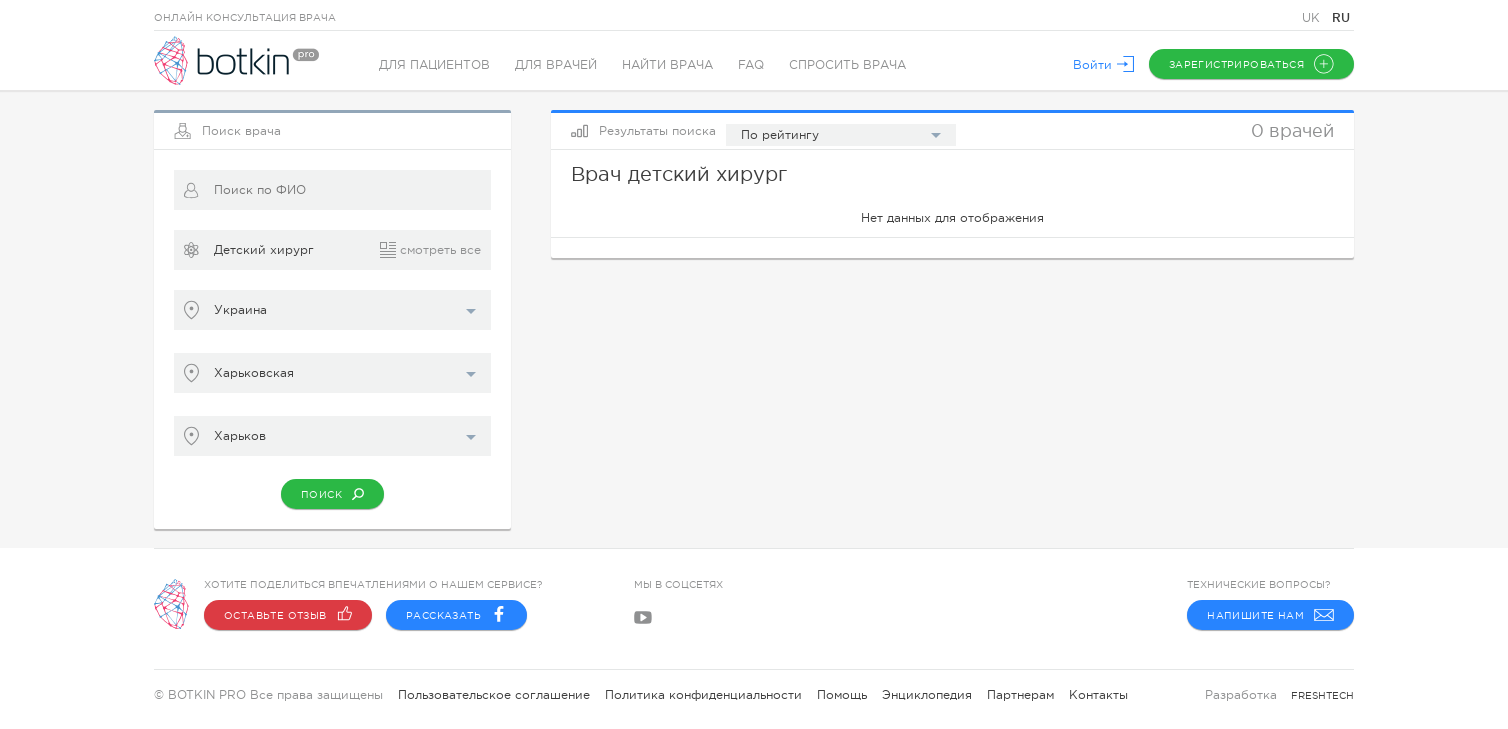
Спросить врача (847, 65)
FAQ (751, 65)
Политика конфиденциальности (703, 695)
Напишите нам (1270, 615)
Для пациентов (434, 65)
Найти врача (667, 65)
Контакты (1098, 695)
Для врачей (556, 65)
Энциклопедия (927, 695)
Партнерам (1020, 695)
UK (1313, 18)
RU (1341, 17)
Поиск (332, 494)
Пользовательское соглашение (494, 695)
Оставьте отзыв (288, 615)
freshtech (1322, 695)
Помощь (842, 695)
